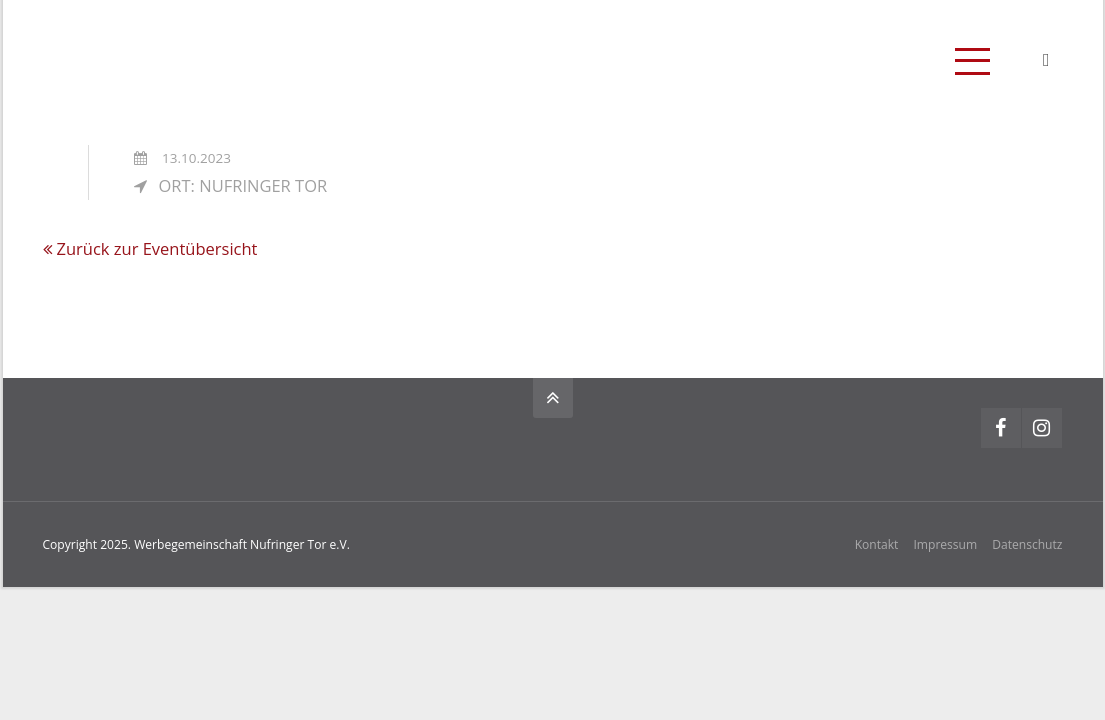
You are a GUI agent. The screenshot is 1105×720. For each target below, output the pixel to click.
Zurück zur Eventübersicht (157, 248)
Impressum (945, 544)
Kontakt (877, 544)
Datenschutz (1027, 544)
